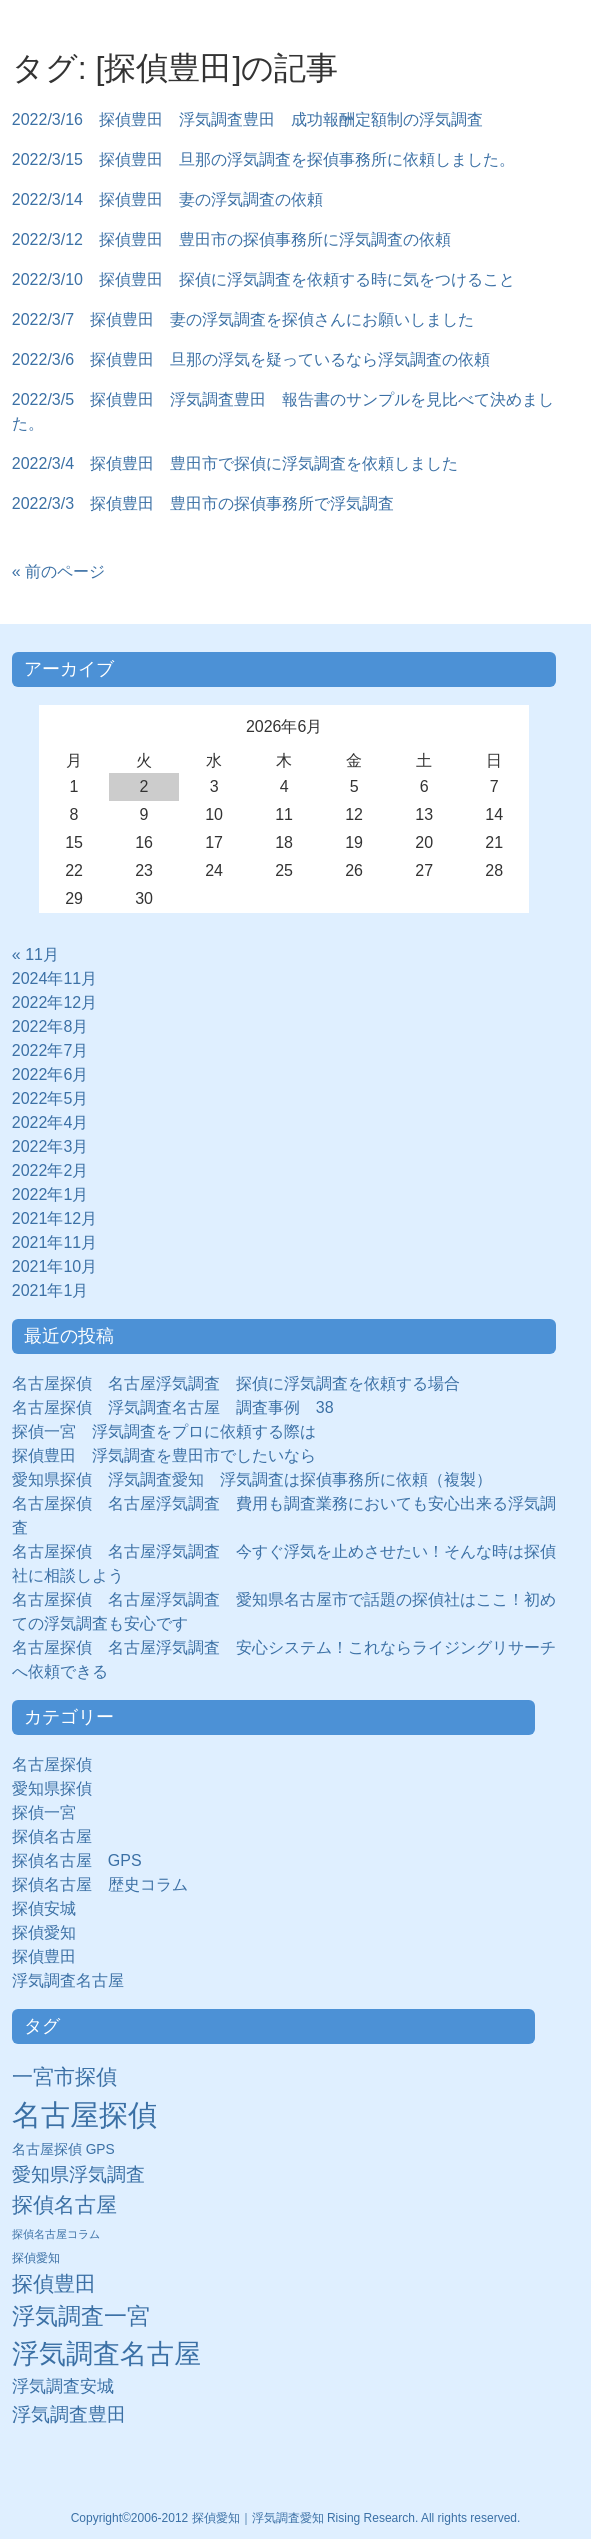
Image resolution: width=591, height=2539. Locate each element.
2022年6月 (50, 1074)
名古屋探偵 (52, 1764)
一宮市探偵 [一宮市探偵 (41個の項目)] (64, 2076)
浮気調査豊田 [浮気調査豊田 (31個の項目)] (69, 2414)
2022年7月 (50, 1050)
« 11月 (35, 954)
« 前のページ (58, 571)
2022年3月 (50, 1146)
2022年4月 (50, 1122)
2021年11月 (54, 1242)
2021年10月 (54, 1266)
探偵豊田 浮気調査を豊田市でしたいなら (164, 1455)
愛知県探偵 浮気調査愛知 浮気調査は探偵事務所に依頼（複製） (252, 1479)
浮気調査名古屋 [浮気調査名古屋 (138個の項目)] (106, 2354)
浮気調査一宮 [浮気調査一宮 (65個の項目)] (81, 2316)
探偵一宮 (52, 1812)
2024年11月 (54, 978)
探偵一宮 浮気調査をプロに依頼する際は (164, 1431)
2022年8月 (50, 1026)
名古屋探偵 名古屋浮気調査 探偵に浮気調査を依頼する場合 (236, 1383)
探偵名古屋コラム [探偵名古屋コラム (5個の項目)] (56, 2234)
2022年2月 (50, 1170)
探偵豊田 (52, 1956)
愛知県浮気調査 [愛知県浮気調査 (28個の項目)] (78, 2174)
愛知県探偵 (52, 1788)
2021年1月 (50, 1290)
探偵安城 (44, 1908)
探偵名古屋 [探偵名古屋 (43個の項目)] (64, 2204)
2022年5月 (50, 1098)
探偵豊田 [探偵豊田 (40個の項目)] (54, 2283)
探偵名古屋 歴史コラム (108, 1884)
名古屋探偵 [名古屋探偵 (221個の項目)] (84, 2114)
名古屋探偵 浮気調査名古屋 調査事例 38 (173, 1407)
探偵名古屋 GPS (77, 1860)
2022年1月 (50, 1194)
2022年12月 (54, 1002)
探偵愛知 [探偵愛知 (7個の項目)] (36, 2258)
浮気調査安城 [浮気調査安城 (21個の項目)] (63, 2386)
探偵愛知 (52, 1932)
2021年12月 (54, 1218)
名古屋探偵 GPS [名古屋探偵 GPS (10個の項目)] (63, 2149)
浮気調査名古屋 (68, 1980)
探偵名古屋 (52, 1836)
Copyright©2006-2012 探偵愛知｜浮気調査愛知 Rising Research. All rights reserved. (296, 2518)
